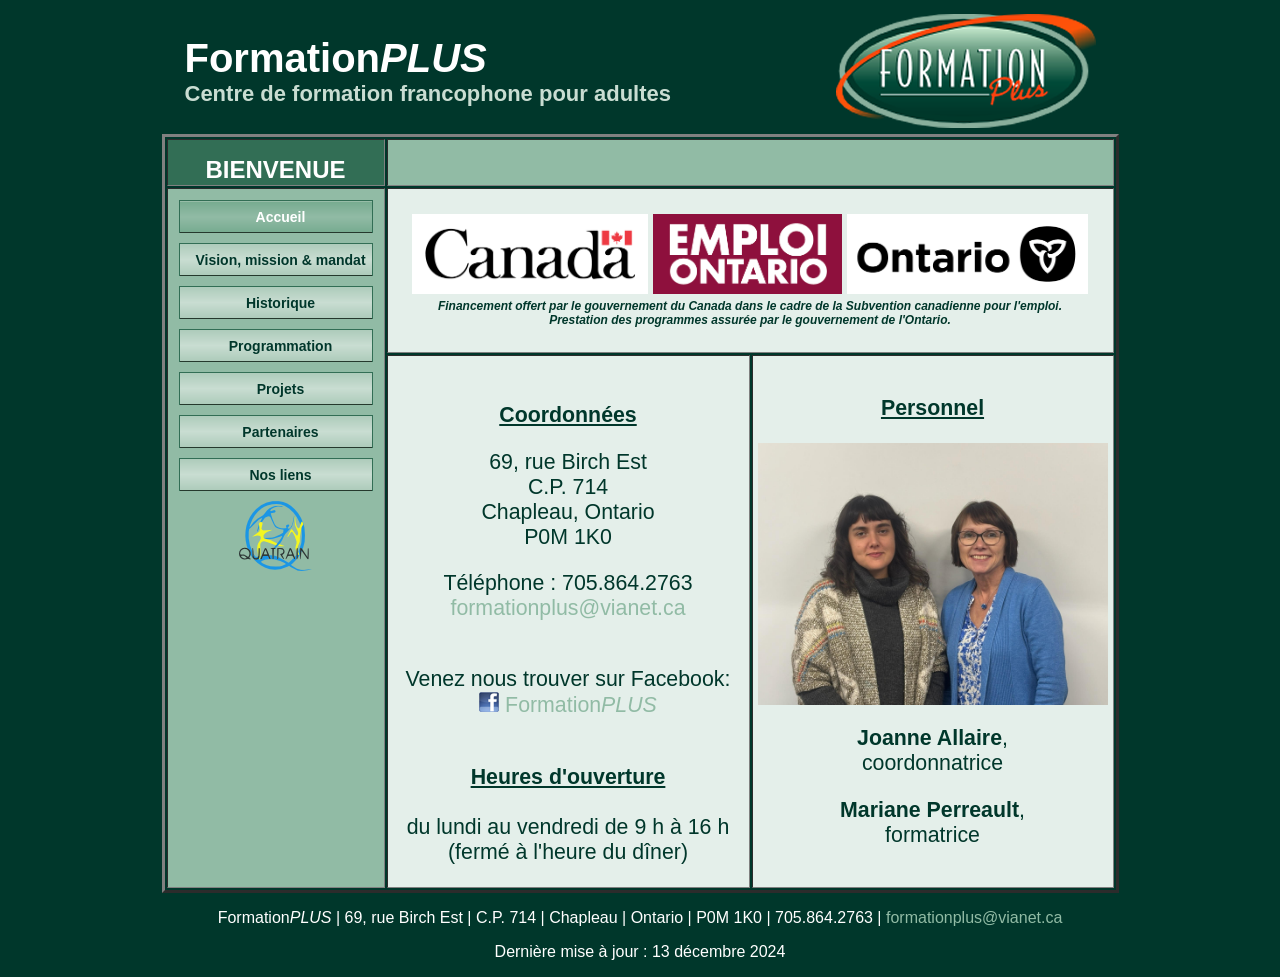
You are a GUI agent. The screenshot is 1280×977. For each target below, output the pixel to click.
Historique (280, 303)
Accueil (281, 217)
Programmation (280, 346)
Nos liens (280, 475)
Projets (280, 389)
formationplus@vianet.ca (567, 608)
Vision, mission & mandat (280, 260)
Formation (568, 705)
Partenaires (280, 432)
